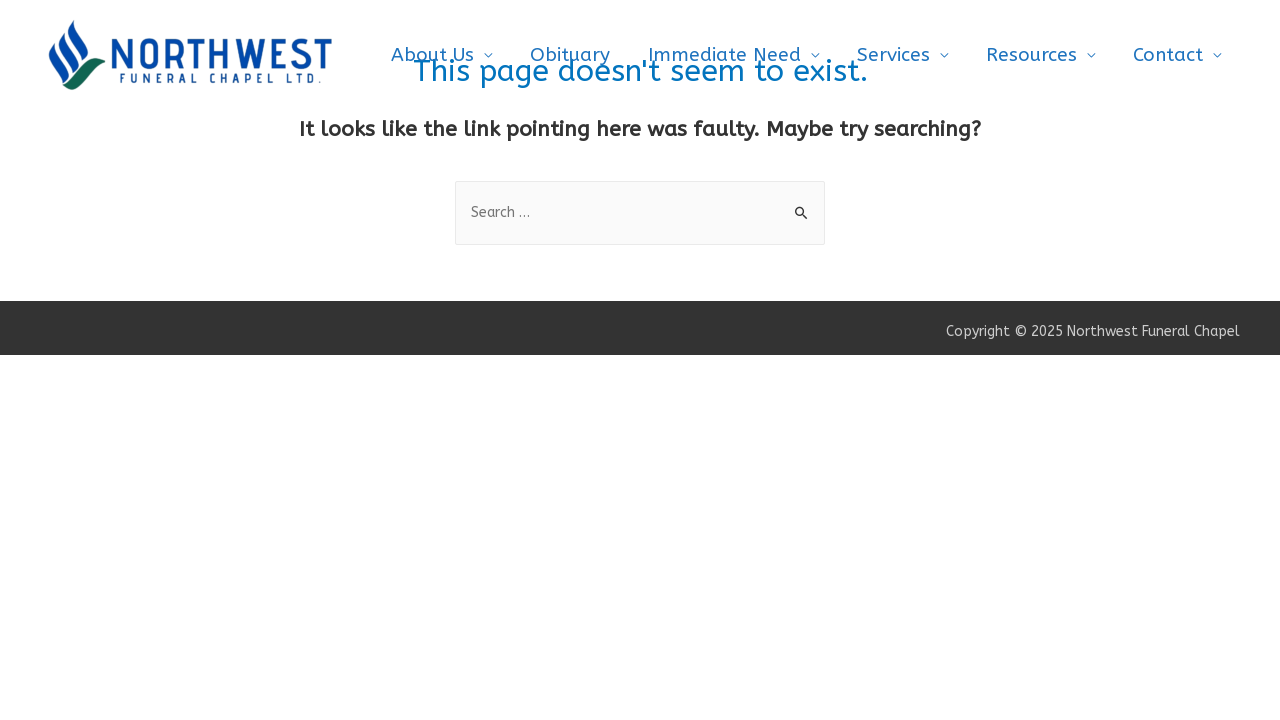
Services (893, 55)
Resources (1031, 55)
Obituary (570, 55)
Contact (1168, 55)
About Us (432, 55)
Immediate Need (724, 55)
